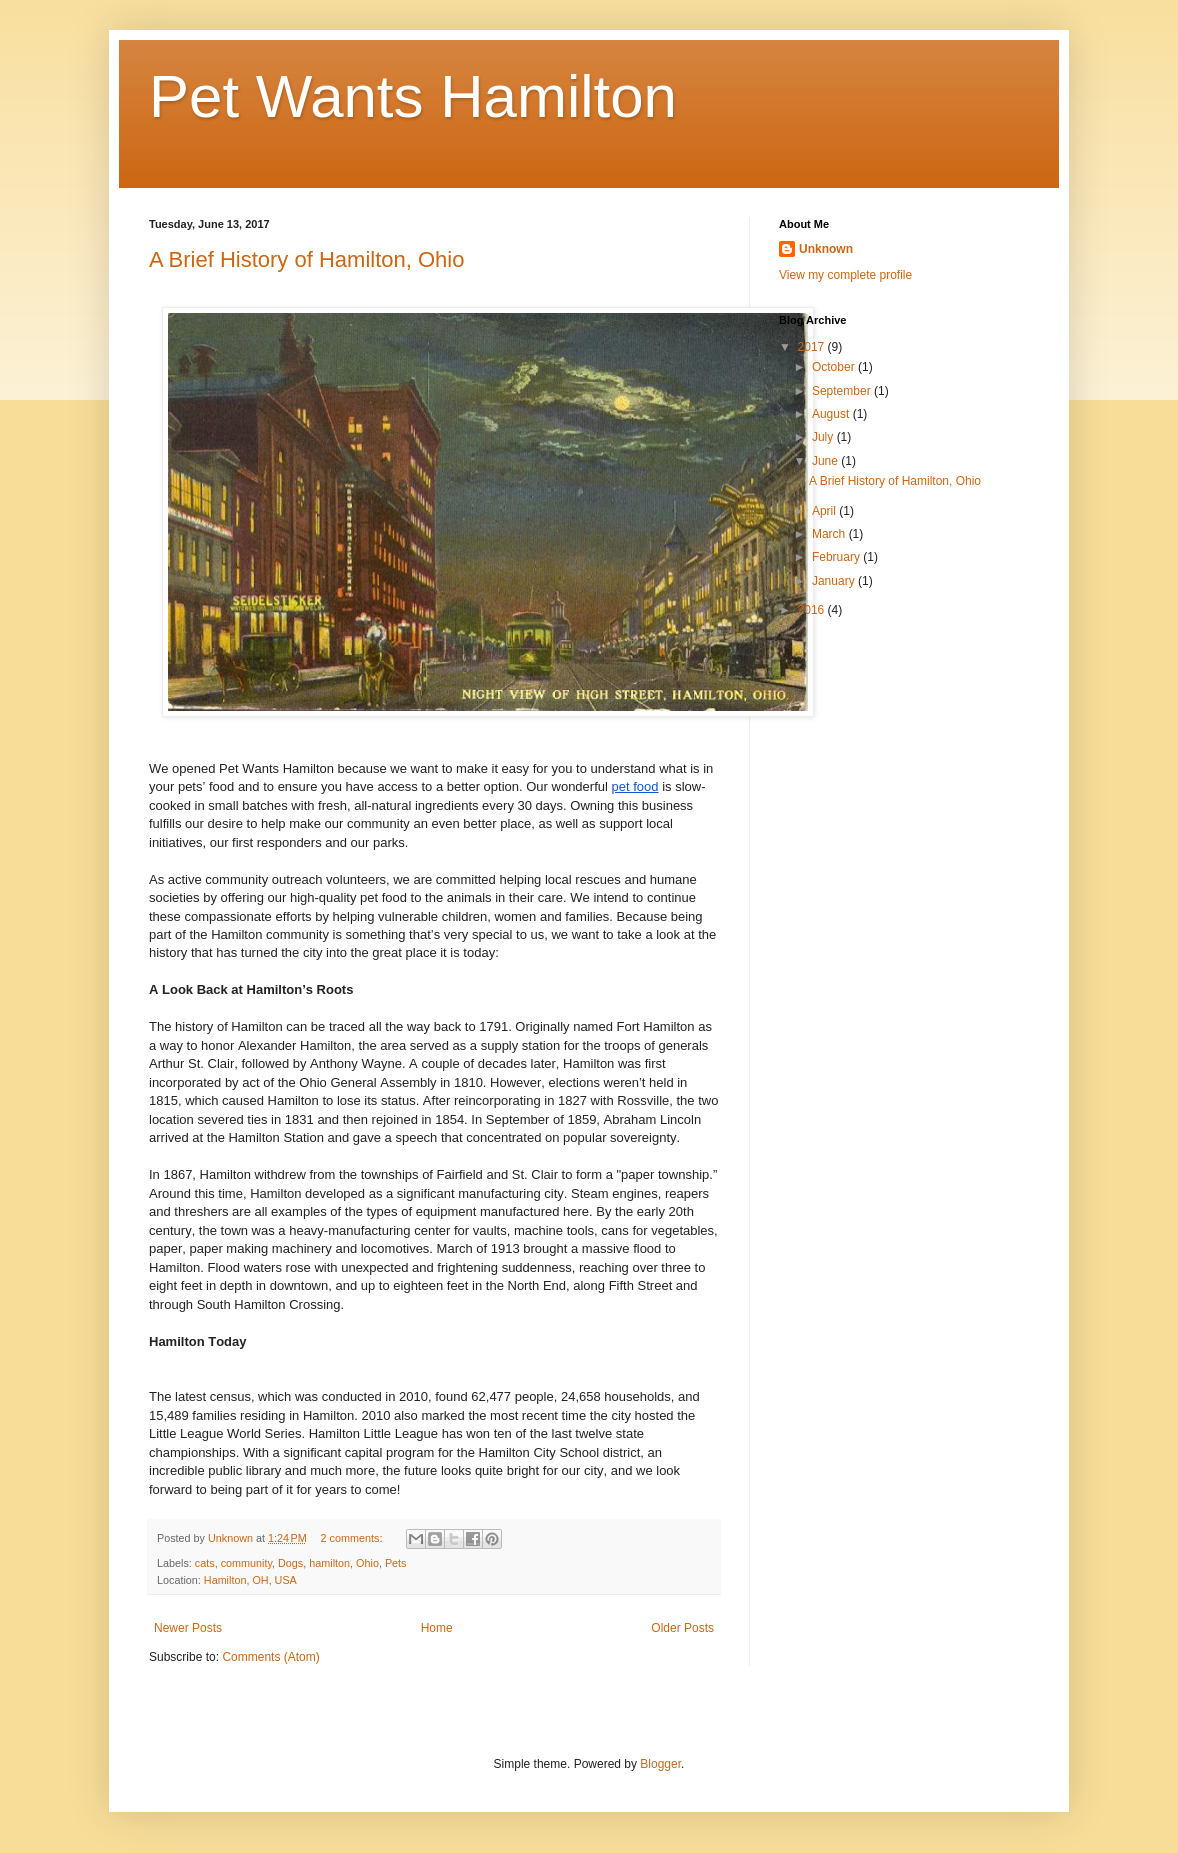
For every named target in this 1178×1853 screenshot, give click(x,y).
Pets (396, 1563)
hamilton (329, 1563)
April (825, 511)
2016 (813, 610)
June (826, 461)
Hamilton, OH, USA (250, 1580)
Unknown (826, 249)
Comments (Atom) (270, 1657)
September (843, 391)
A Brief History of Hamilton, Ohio (306, 259)
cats (205, 1563)
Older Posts (682, 1628)
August (832, 414)
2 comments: (353, 1538)
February (837, 557)
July (824, 437)
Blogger (660, 1764)
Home (437, 1628)
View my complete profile (845, 275)
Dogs (290, 1563)
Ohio (367, 1563)
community (246, 1563)
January (835, 581)
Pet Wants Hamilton (413, 96)
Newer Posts (188, 1628)
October (835, 367)
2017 (813, 347)
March (830, 534)
